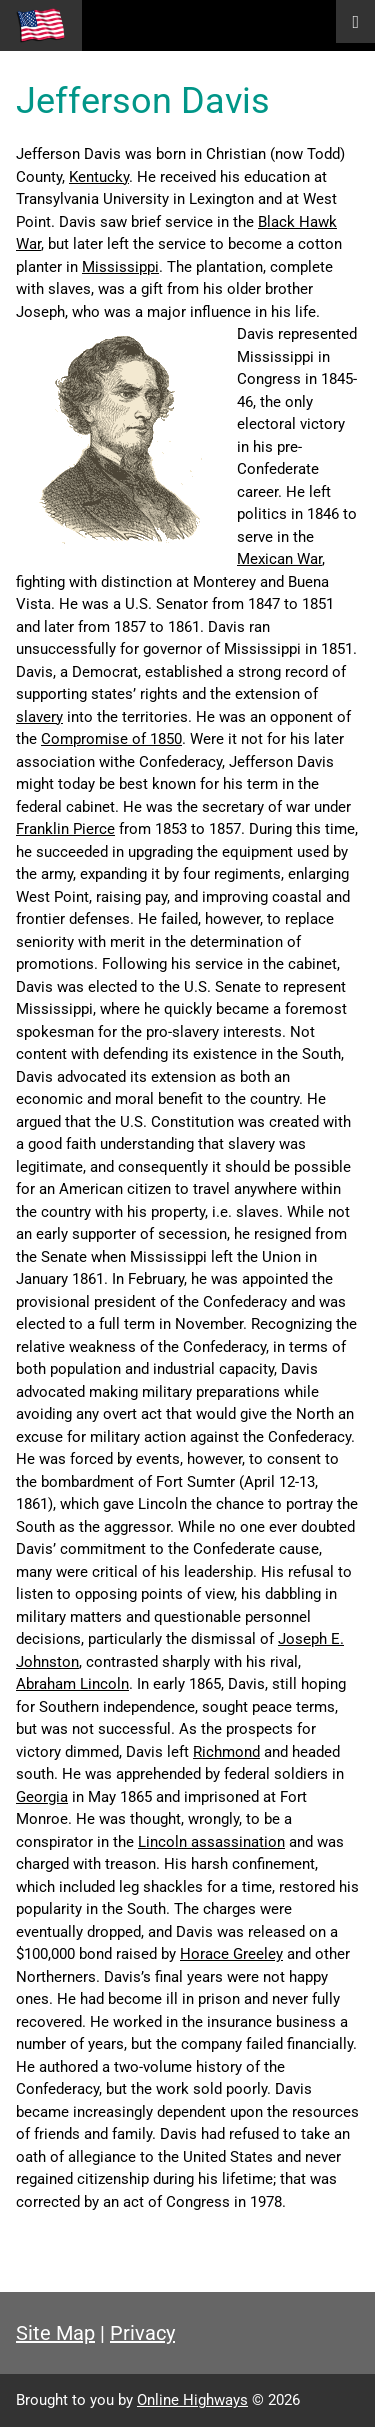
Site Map (55, 2333)
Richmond (226, 1752)
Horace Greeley (231, 1954)
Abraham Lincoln (72, 1684)
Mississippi (120, 267)
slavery (39, 717)
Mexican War (279, 559)
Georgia (42, 1797)
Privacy (142, 2333)
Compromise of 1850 (111, 739)
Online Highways (192, 2400)
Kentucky (99, 177)
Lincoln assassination (211, 1842)
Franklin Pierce (65, 829)
